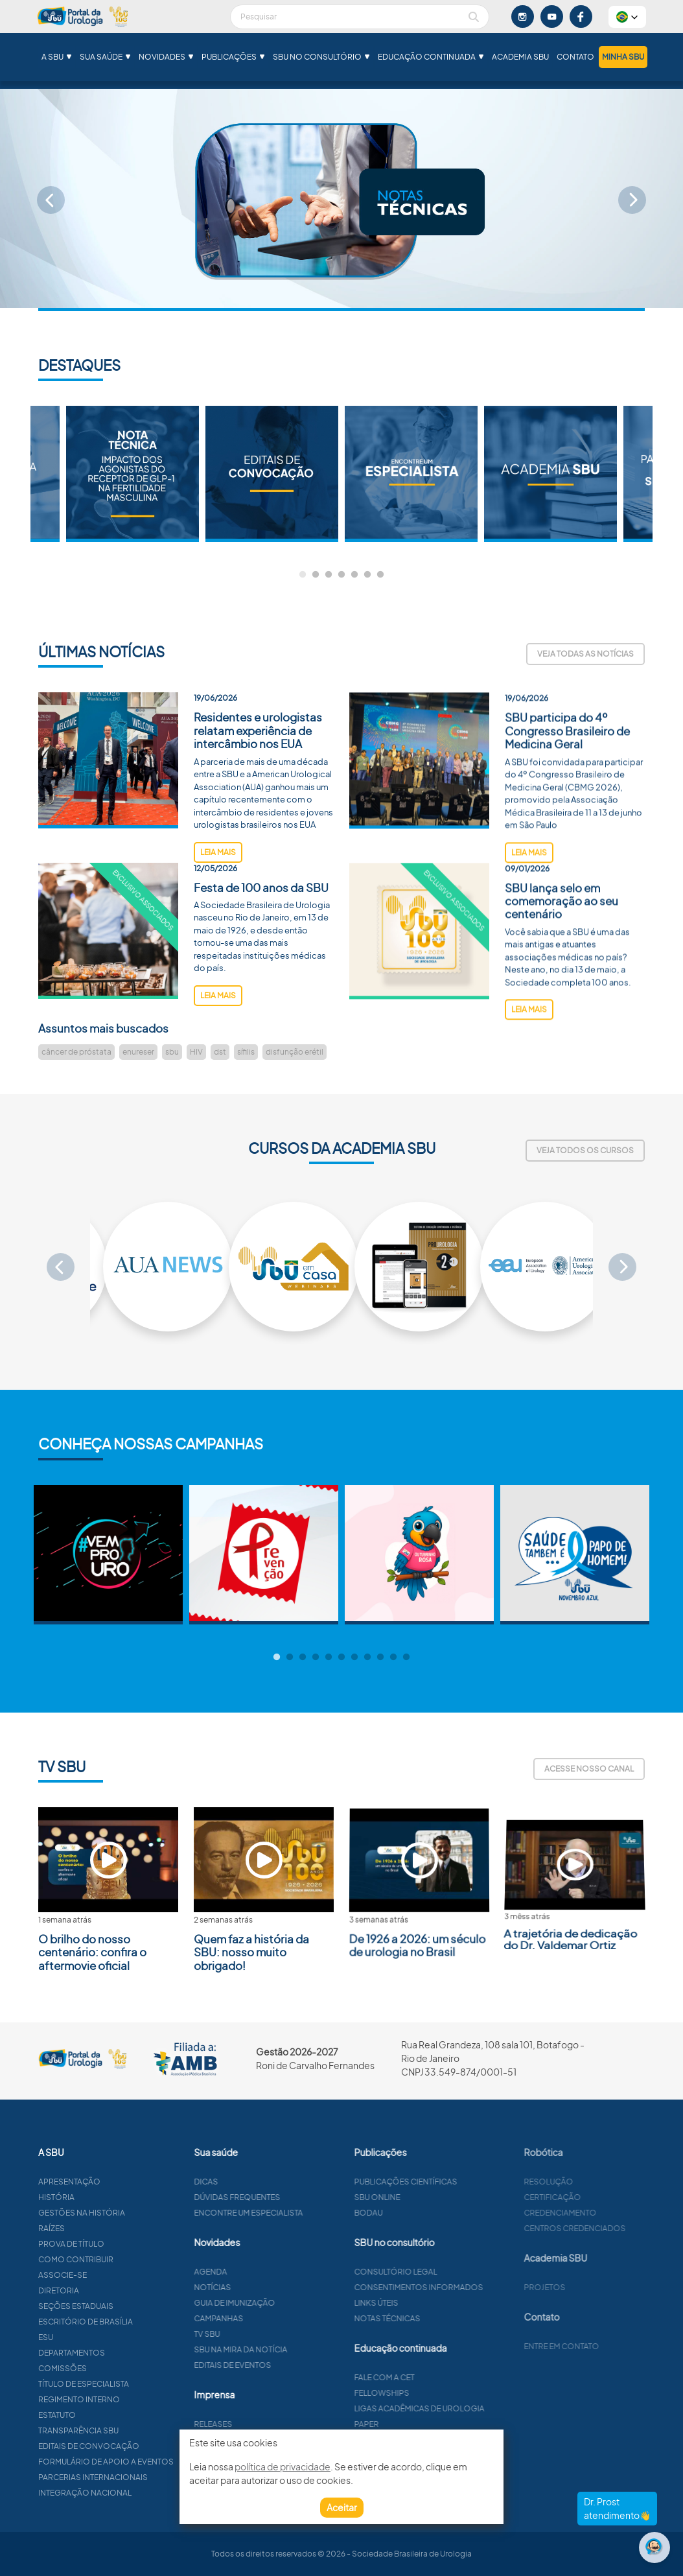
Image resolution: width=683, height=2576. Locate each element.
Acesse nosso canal (589, 1769)
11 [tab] (406, 1657)
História (107, 2197)
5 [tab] (354, 574)
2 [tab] (315, 574)
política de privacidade (282, 2466)
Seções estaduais (126, 2306)
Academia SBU (520, 57)
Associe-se (113, 2275)
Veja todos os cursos (585, 1150)
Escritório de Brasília (136, 2321)
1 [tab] (302, 574)
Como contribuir (126, 2259)
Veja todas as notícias (585, 654)
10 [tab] (393, 1657)
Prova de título (122, 2244)
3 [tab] (328, 574)
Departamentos (122, 2353)
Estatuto (107, 2415)
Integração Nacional (135, 2493)
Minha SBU (623, 57)
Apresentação (120, 2181)
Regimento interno (129, 2399)
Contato (575, 57)
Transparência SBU (129, 2430)
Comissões (113, 2368)
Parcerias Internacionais (143, 2477)
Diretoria (109, 2290)
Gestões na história (132, 2213)
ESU (96, 2337)
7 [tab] (380, 574)
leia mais (218, 902)
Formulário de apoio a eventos (156, 2461)
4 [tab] (341, 574)
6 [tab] (367, 574)
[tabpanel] (411, 474)
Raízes (102, 2228)
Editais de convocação (139, 2446)
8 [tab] (367, 1657)
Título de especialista (134, 2384)
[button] (627, 17)
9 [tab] (380, 1657)
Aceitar (342, 2507)
